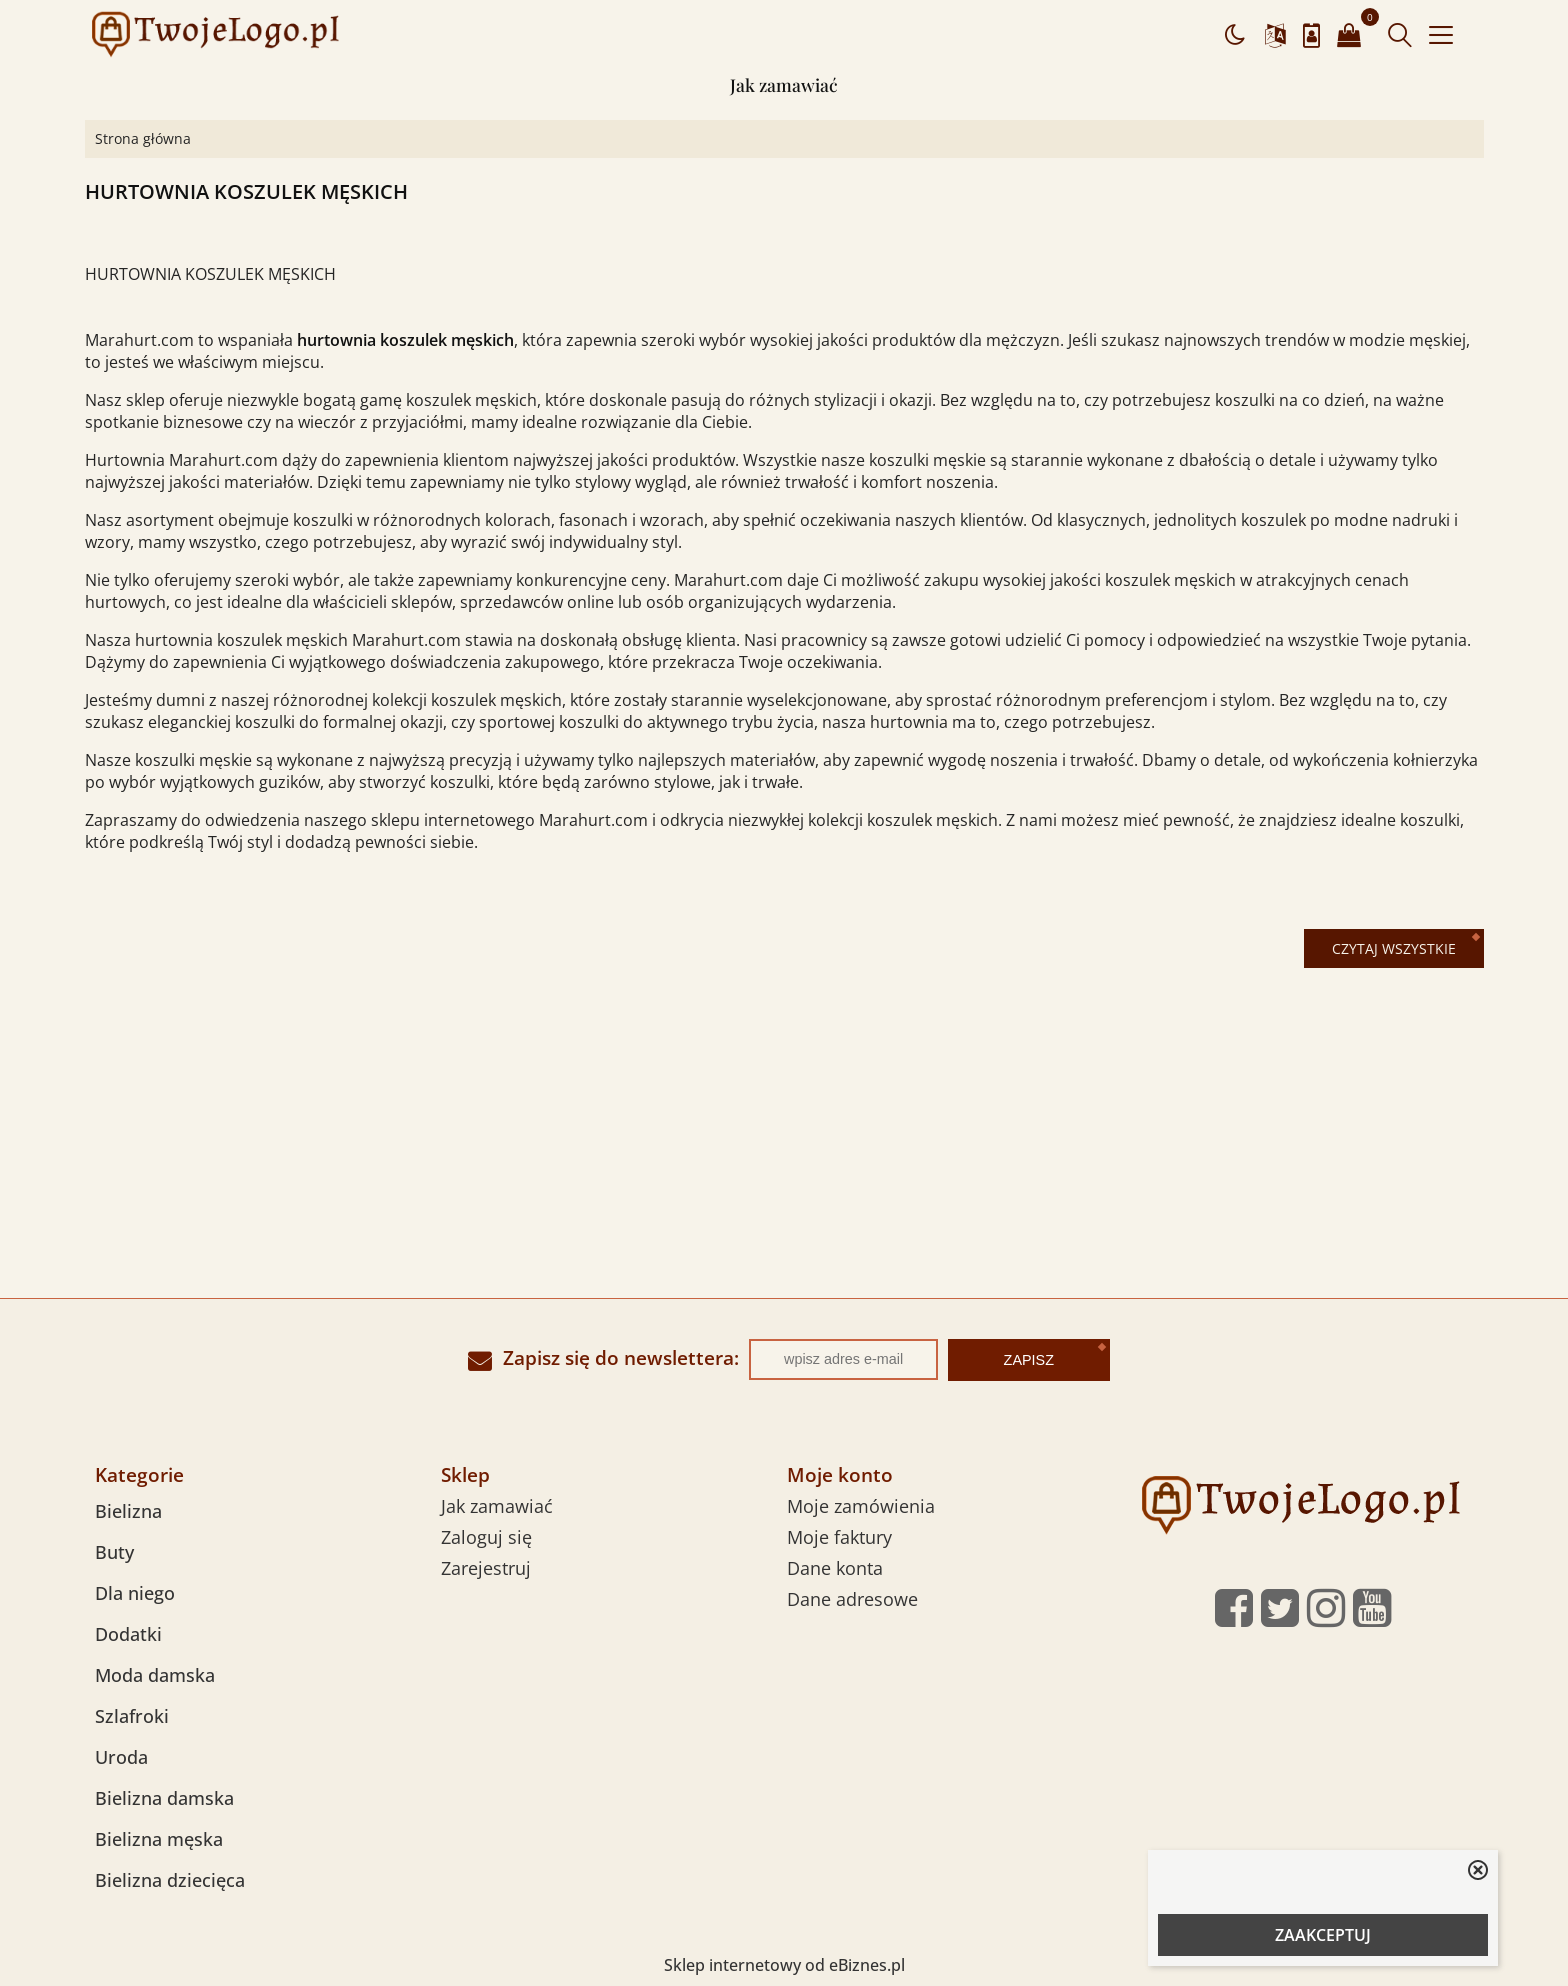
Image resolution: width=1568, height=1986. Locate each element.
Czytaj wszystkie (1394, 948)
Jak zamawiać (784, 84)
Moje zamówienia (861, 1506)
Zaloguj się (486, 1537)
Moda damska (155, 1675)
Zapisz (1029, 1360)
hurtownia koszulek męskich (405, 340)
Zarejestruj (486, 1568)
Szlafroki (132, 1716)
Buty (114, 1552)
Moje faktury (839, 1537)
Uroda (121, 1757)
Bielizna (128, 1511)
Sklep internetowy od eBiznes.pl (784, 1965)
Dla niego (135, 1593)
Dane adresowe (852, 1599)
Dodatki (128, 1634)
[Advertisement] (784, 1148)
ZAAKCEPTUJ (1323, 1935)
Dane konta (835, 1568)
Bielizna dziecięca (170, 1880)
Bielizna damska (164, 1798)
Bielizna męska (159, 1839)
